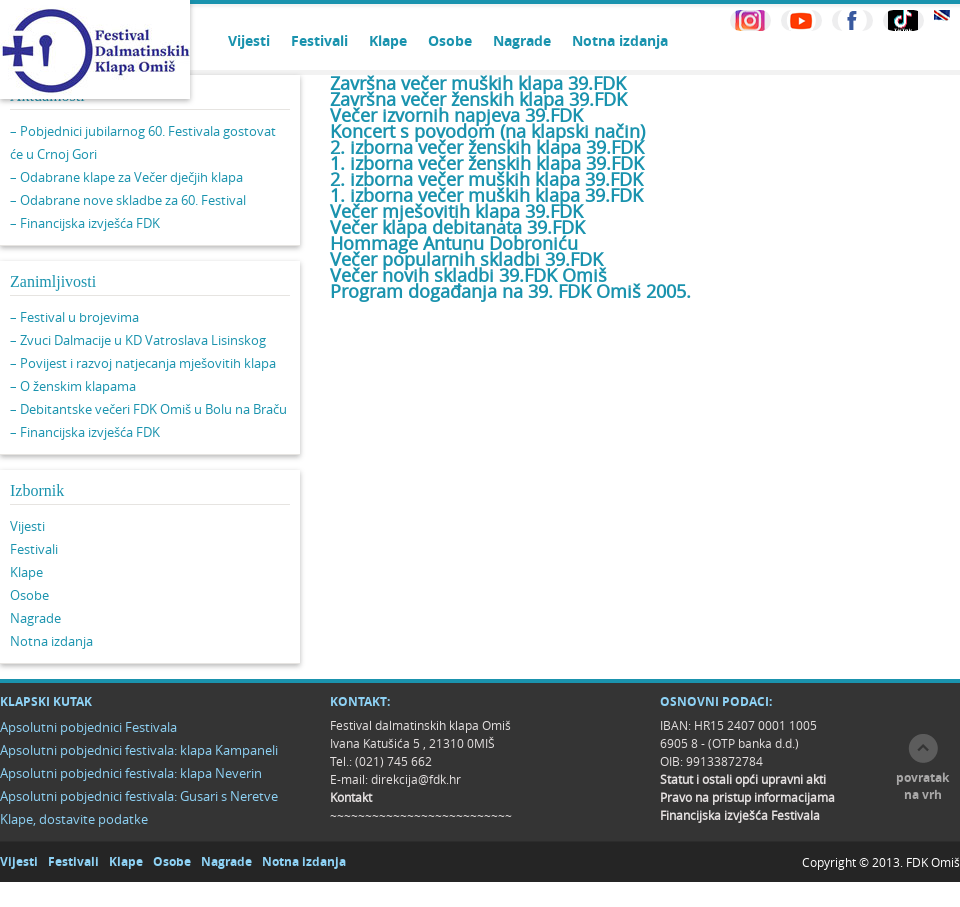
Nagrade (522, 40)
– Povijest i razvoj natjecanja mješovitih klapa (143, 363)
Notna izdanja (620, 40)
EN (942, 15)
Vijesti (249, 40)
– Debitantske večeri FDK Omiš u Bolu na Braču (148, 409)
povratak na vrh (922, 786)
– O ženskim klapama (73, 386)
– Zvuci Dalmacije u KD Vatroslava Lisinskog (138, 340)
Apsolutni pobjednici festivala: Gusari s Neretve (139, 796)
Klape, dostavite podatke (74, 819)
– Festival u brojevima (74, 317)
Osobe (450, 40)
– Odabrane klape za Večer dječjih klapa (126, 177)
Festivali (319, 40)
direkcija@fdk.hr (416, 779)
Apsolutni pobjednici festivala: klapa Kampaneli (139, 750)
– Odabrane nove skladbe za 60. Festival (128, 200)
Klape (388, 40)
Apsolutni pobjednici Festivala (88, 727)
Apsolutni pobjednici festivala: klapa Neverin (131, 773)
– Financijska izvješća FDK (85, 223)
